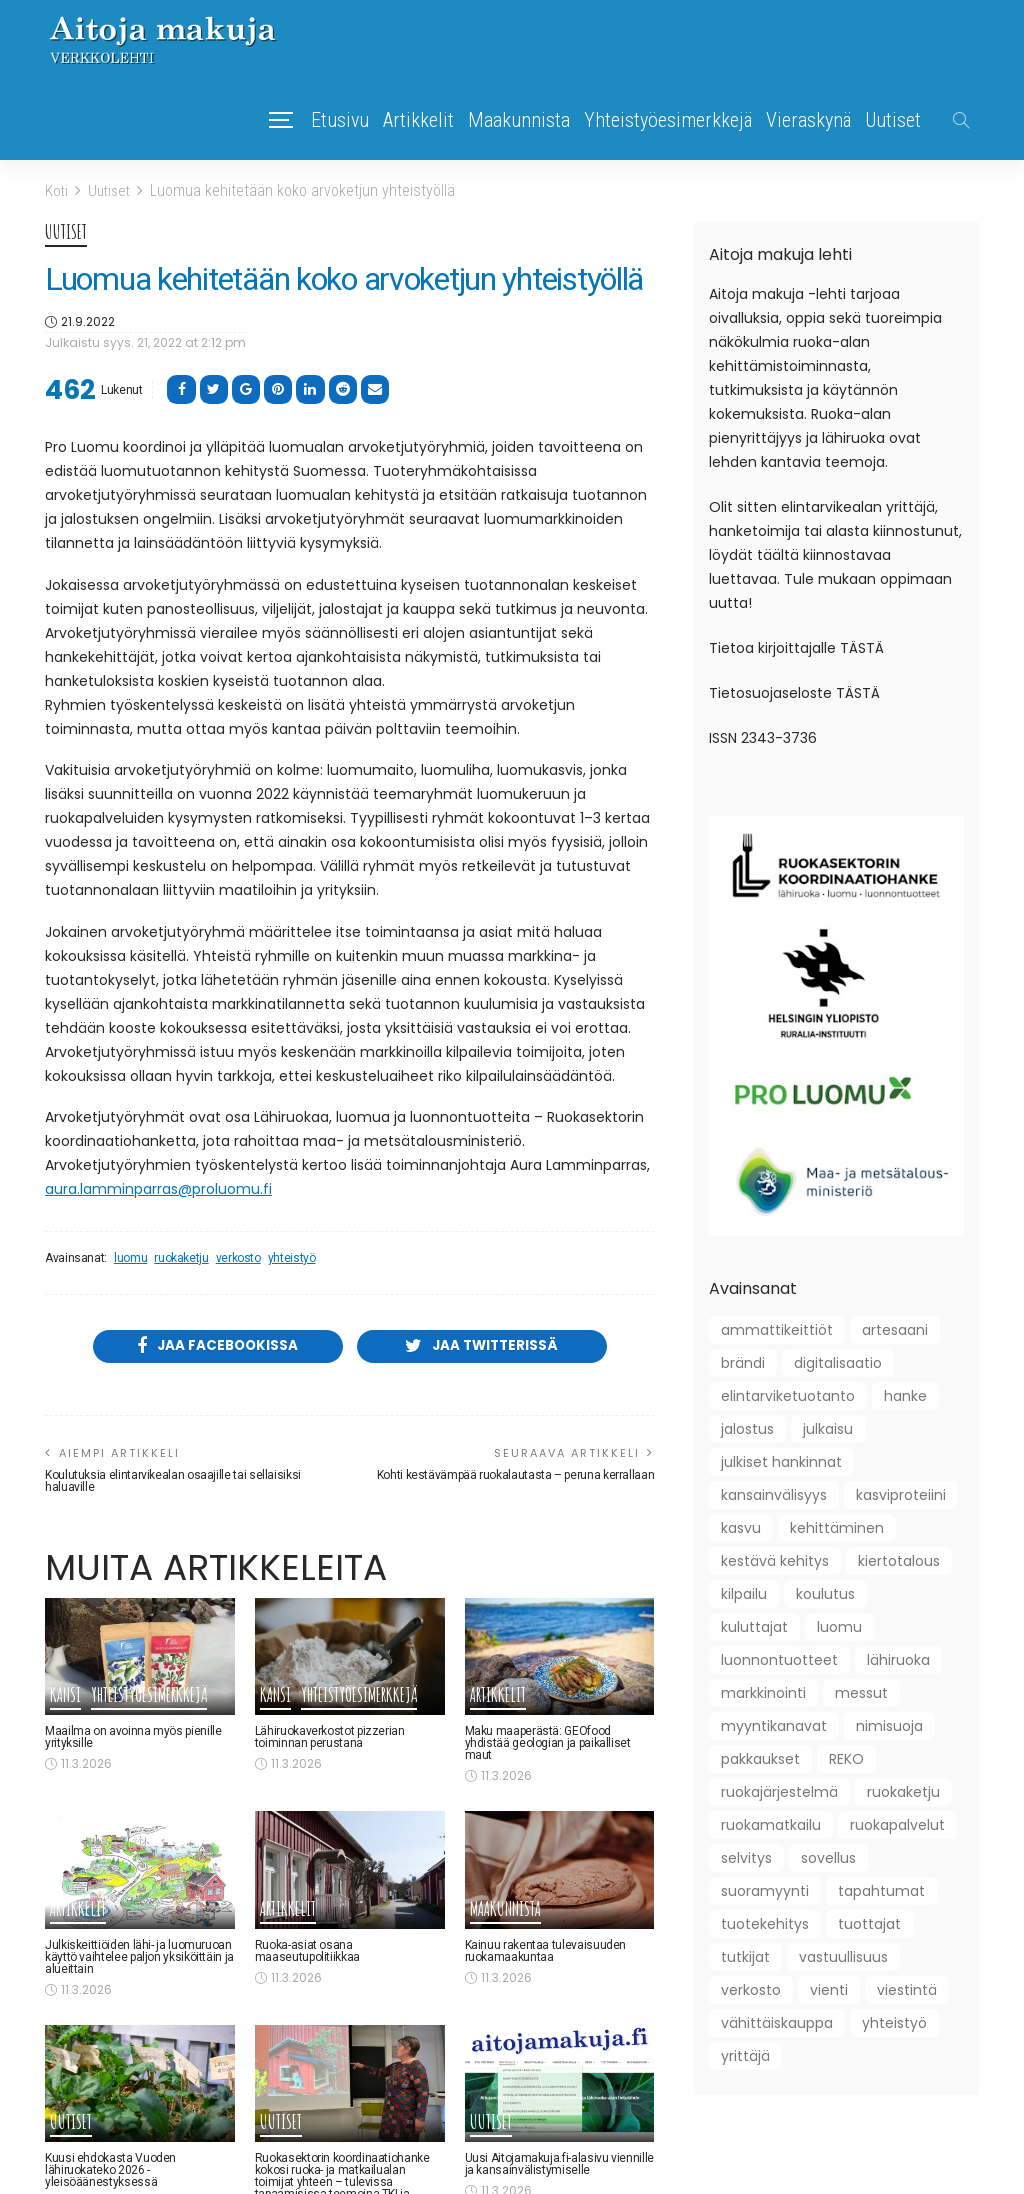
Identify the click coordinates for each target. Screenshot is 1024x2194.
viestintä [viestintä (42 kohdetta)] (907, 1989)
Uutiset (893, 120)
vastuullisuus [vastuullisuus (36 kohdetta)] (843, 1956)
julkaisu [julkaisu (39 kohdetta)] (828, 1428)
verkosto (238, 1258)
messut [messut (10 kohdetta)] (861, 1692)
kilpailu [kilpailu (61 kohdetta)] (744, 1593)
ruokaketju (181, 1258)
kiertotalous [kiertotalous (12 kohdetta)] (899, 1560)
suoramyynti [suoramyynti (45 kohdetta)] (765, 1890)
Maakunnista (519, 120)
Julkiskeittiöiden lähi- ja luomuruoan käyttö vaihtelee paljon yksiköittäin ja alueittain (139, 1958)
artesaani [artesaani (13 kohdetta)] (895, 1329)
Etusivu (340, 120)
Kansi (65, 1698)
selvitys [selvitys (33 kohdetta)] (746, 1857)
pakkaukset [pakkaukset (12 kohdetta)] (760, 1758)
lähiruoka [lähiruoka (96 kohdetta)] (898, 1659)
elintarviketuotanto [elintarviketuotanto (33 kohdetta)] (788, 1395)
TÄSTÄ (862, 647)
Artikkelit (418, 120)
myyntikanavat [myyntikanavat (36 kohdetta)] (774, 1725)
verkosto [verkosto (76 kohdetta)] (751, 1989)
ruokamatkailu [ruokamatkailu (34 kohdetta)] (771, 1824)
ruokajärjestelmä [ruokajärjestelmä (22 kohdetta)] (779, 1791)
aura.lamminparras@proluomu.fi (158, 1189)
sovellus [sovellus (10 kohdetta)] (828, 1857)
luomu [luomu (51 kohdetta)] (839, 1626)
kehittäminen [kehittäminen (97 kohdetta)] (837, 1527)
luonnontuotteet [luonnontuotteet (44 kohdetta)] (779, 1659)
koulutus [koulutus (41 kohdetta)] (825, 1593)
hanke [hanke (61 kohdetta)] (905, 1395)
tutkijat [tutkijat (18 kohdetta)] (745, 1956)
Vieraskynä (808, 120)
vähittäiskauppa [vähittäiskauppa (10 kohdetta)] (777, 2022)
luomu (130, 1258)
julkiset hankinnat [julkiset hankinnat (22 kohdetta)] (781, 1461)
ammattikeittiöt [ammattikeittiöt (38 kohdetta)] (777, 1329)
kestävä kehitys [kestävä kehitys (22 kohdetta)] (775, 1560)
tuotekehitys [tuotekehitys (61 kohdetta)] (765, 1923)
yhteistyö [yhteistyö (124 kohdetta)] (894, 2022)
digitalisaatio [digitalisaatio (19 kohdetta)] (838, 1362)
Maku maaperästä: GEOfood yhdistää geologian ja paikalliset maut (548, 1745)
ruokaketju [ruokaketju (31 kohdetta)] (903, 1791)
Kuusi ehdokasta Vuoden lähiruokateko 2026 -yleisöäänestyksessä (110, 2172)
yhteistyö (292, 1258)
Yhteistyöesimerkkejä (668, 120)
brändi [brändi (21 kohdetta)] (743, 1362)
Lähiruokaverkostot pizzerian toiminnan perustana (330, 1739)
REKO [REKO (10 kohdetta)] (846, 1758)
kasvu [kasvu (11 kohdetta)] (741, 1527)
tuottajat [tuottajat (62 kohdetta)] (869, 1923)
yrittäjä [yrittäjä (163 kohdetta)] (745, 2055)
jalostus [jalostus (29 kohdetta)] (747, 1428)
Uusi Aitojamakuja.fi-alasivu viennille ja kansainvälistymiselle (559, 2166)
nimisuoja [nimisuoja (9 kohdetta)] (889, 1725)
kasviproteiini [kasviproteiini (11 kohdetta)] (901, 1494)
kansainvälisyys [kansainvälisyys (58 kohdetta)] (774, 1494)
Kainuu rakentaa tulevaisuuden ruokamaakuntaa (546, 1952)
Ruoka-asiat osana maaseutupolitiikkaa (307, 1952)
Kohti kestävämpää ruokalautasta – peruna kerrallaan (516, 1477)
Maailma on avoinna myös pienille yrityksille (133, 1739)
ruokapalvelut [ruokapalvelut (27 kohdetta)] (897, 1824)
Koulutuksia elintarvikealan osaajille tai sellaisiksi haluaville (173, 1483)
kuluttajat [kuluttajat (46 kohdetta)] (754, 1626)
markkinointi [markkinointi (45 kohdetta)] (763, 1692)
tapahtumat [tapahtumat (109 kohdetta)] (881, 1890)
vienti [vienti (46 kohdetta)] (829, 1989)
